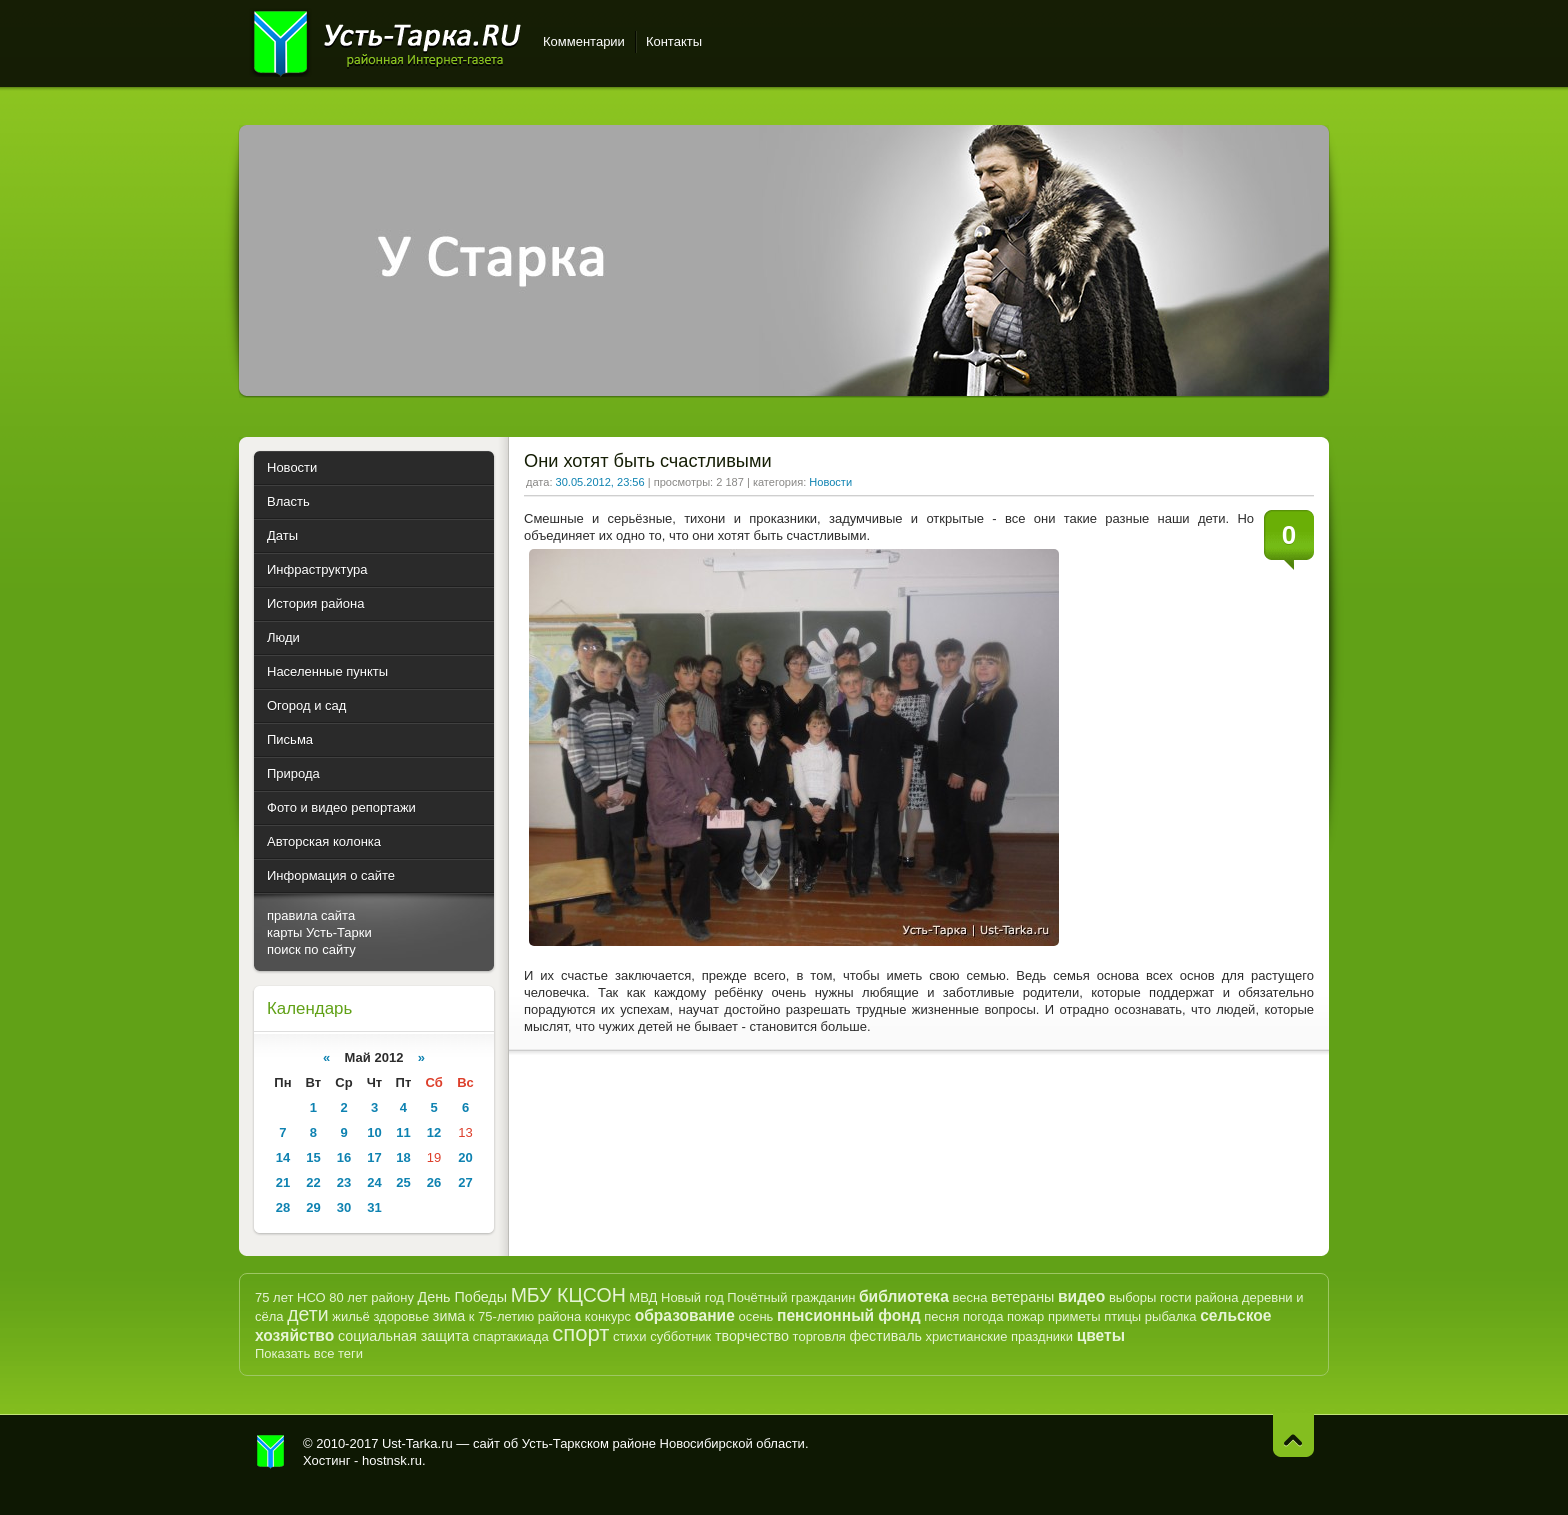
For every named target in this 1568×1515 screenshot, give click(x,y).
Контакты (674, 41)
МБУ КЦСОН (568, 1295)
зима (449, 1316)
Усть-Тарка (386, 40)
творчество (752, 1336)
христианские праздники (999, 1336)
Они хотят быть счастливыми (648, 461)
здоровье (401, 1316)
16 (344, 1157)
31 (374, 1207)
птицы (1122, 1316)
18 (403, 1157)
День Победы (462, 1297)
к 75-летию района (525, 1316)
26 (434, 1182)
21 (283, 1182)
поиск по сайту (311, 949)
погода (983, 1316)
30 (344, 1207)
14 (283, 1157)
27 (465, 1182)
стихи (629, 1336)
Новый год (692, 1297)
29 (313, 1207)
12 (434, 1132)
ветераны (1022, 1297)
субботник (680, 1336)
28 (283, 1207)
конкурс (608, 1316)
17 (374, 1157)
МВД (643, 1297)
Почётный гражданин (791, 1297)
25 (403, 1182)
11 (403, 1132)
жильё (351, 1316)
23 (344, 1182)
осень (755, 1316)
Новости (830, 482)
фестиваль (885, 1336)
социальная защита (403, 1336)
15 (313, 1157)
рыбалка (1171, 1316)
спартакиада (511, 1336)
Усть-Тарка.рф (271, 1452)
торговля (819, 1336)
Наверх (1293, 1435)
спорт (580, 1333)
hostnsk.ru (392, 1460)
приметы (1074, 1316)
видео (1081, 1296)
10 (374, 1132)
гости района (1199, 1297)
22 (313, 1182)
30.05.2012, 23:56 (600, 482)
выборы (1133, 1297)
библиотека (904, 1296)
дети (307, 1314)
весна (969, 1297)
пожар (1025, 1316)
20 (465, 1157)
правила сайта (311, 915)
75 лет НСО (290, 1297)
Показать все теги (309, 1353)
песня (941, 1316)
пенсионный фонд (849, 1315)
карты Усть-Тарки (319, 932)
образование (685, 1315)
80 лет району (371, 1297)
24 (374, 1182)
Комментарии (584, 41)
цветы (1101, 1335)
